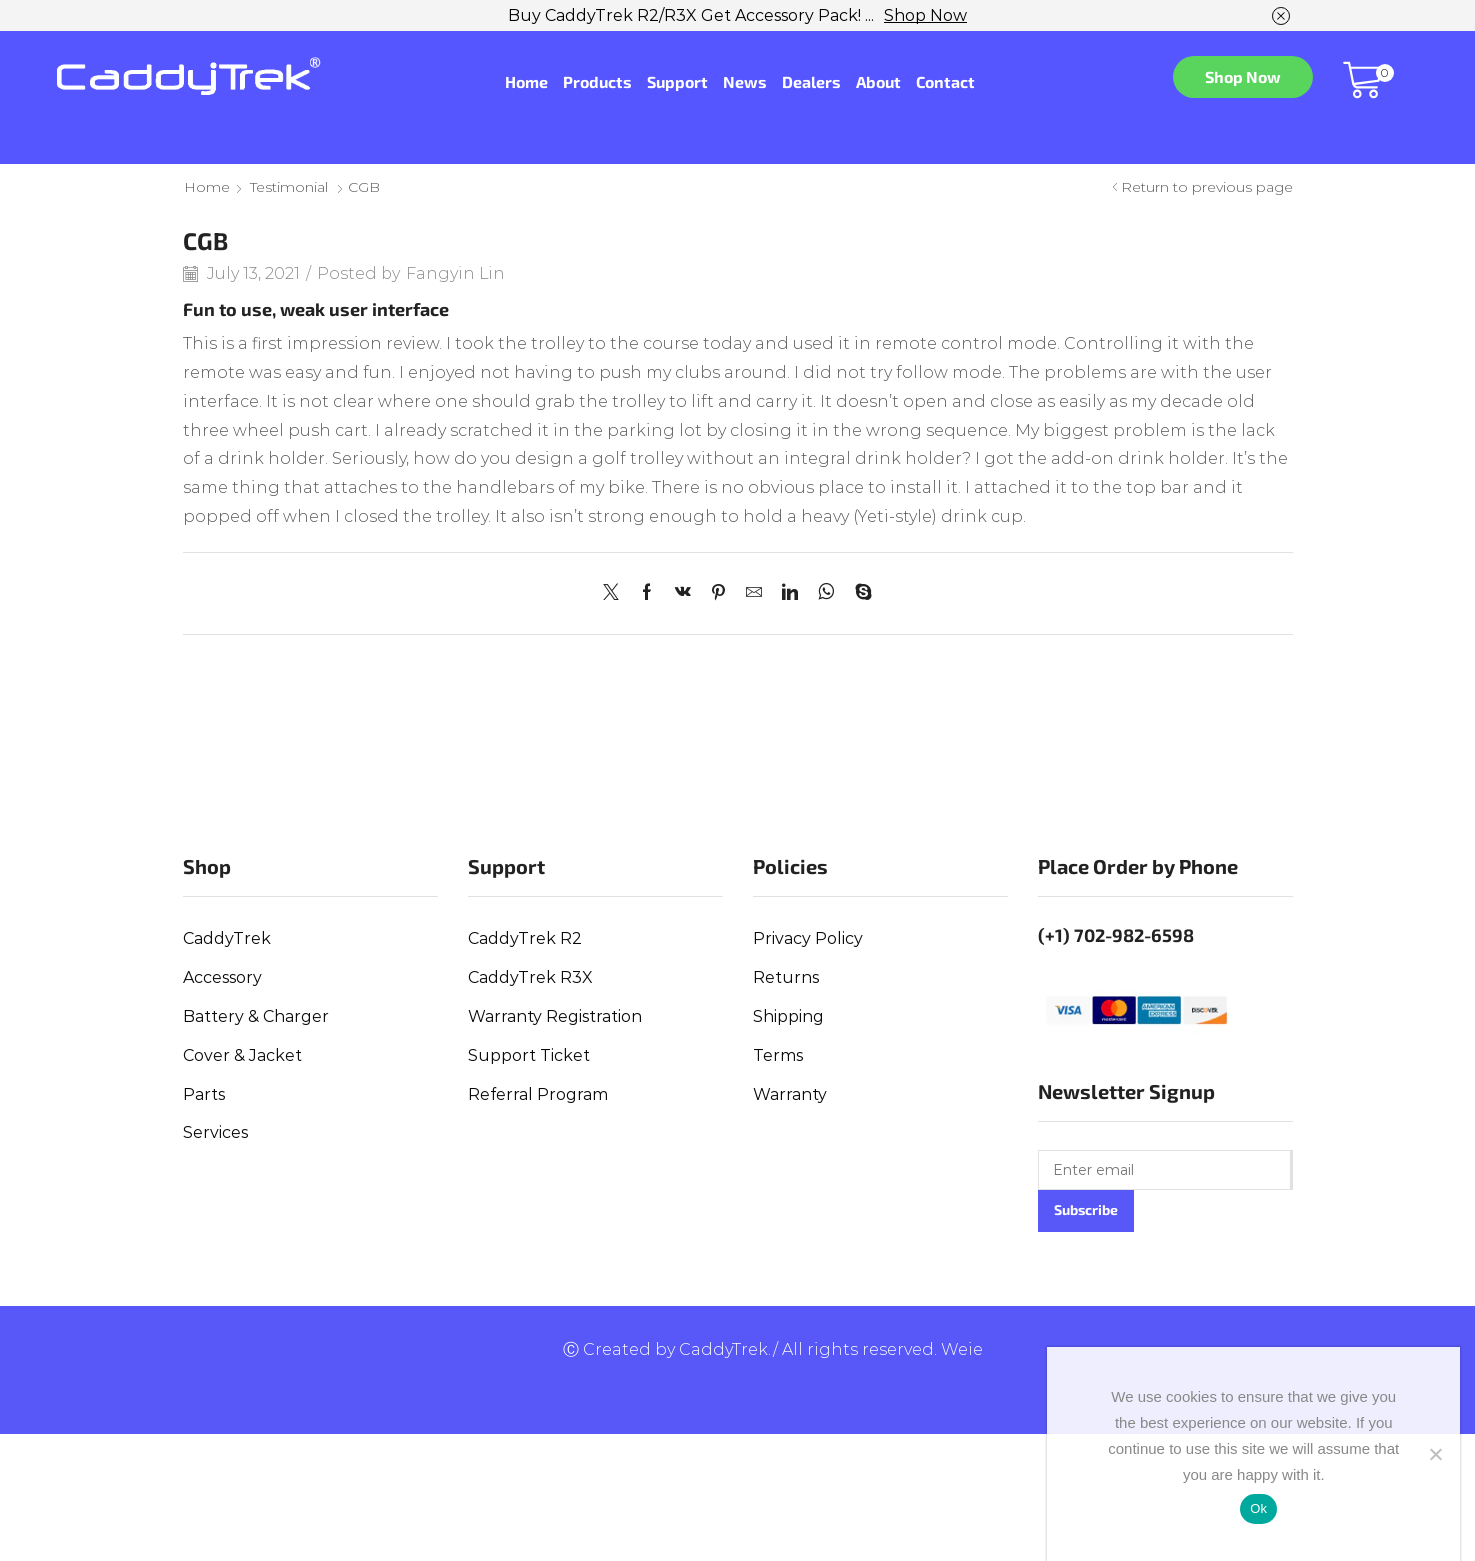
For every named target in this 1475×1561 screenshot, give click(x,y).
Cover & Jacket (242, 1055)
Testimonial (289, 187)
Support (677, 81)
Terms (778, 1055)
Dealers (811, 81)
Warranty (790, 1094)
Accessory (222, 977)
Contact (945, 81)
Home (526, 81)
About (878, 81)
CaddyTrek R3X (530, 977)
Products (597, 81)
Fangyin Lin (455, 273)
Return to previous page (1207, 187)
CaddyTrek (227, 938)
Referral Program (538, 1094)
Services (215, 1132)
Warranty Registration (555, 1016)
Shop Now (925, 15)
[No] (1435, 1454)
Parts (204, 1094)
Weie (962, 1349)
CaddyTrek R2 (525, 938)
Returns (786, 977)
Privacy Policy (808, 938)
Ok (1258, 1508)
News (745, 81)
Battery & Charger (256, 1016)
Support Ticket (529, 1055)
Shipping (788, 1016)
